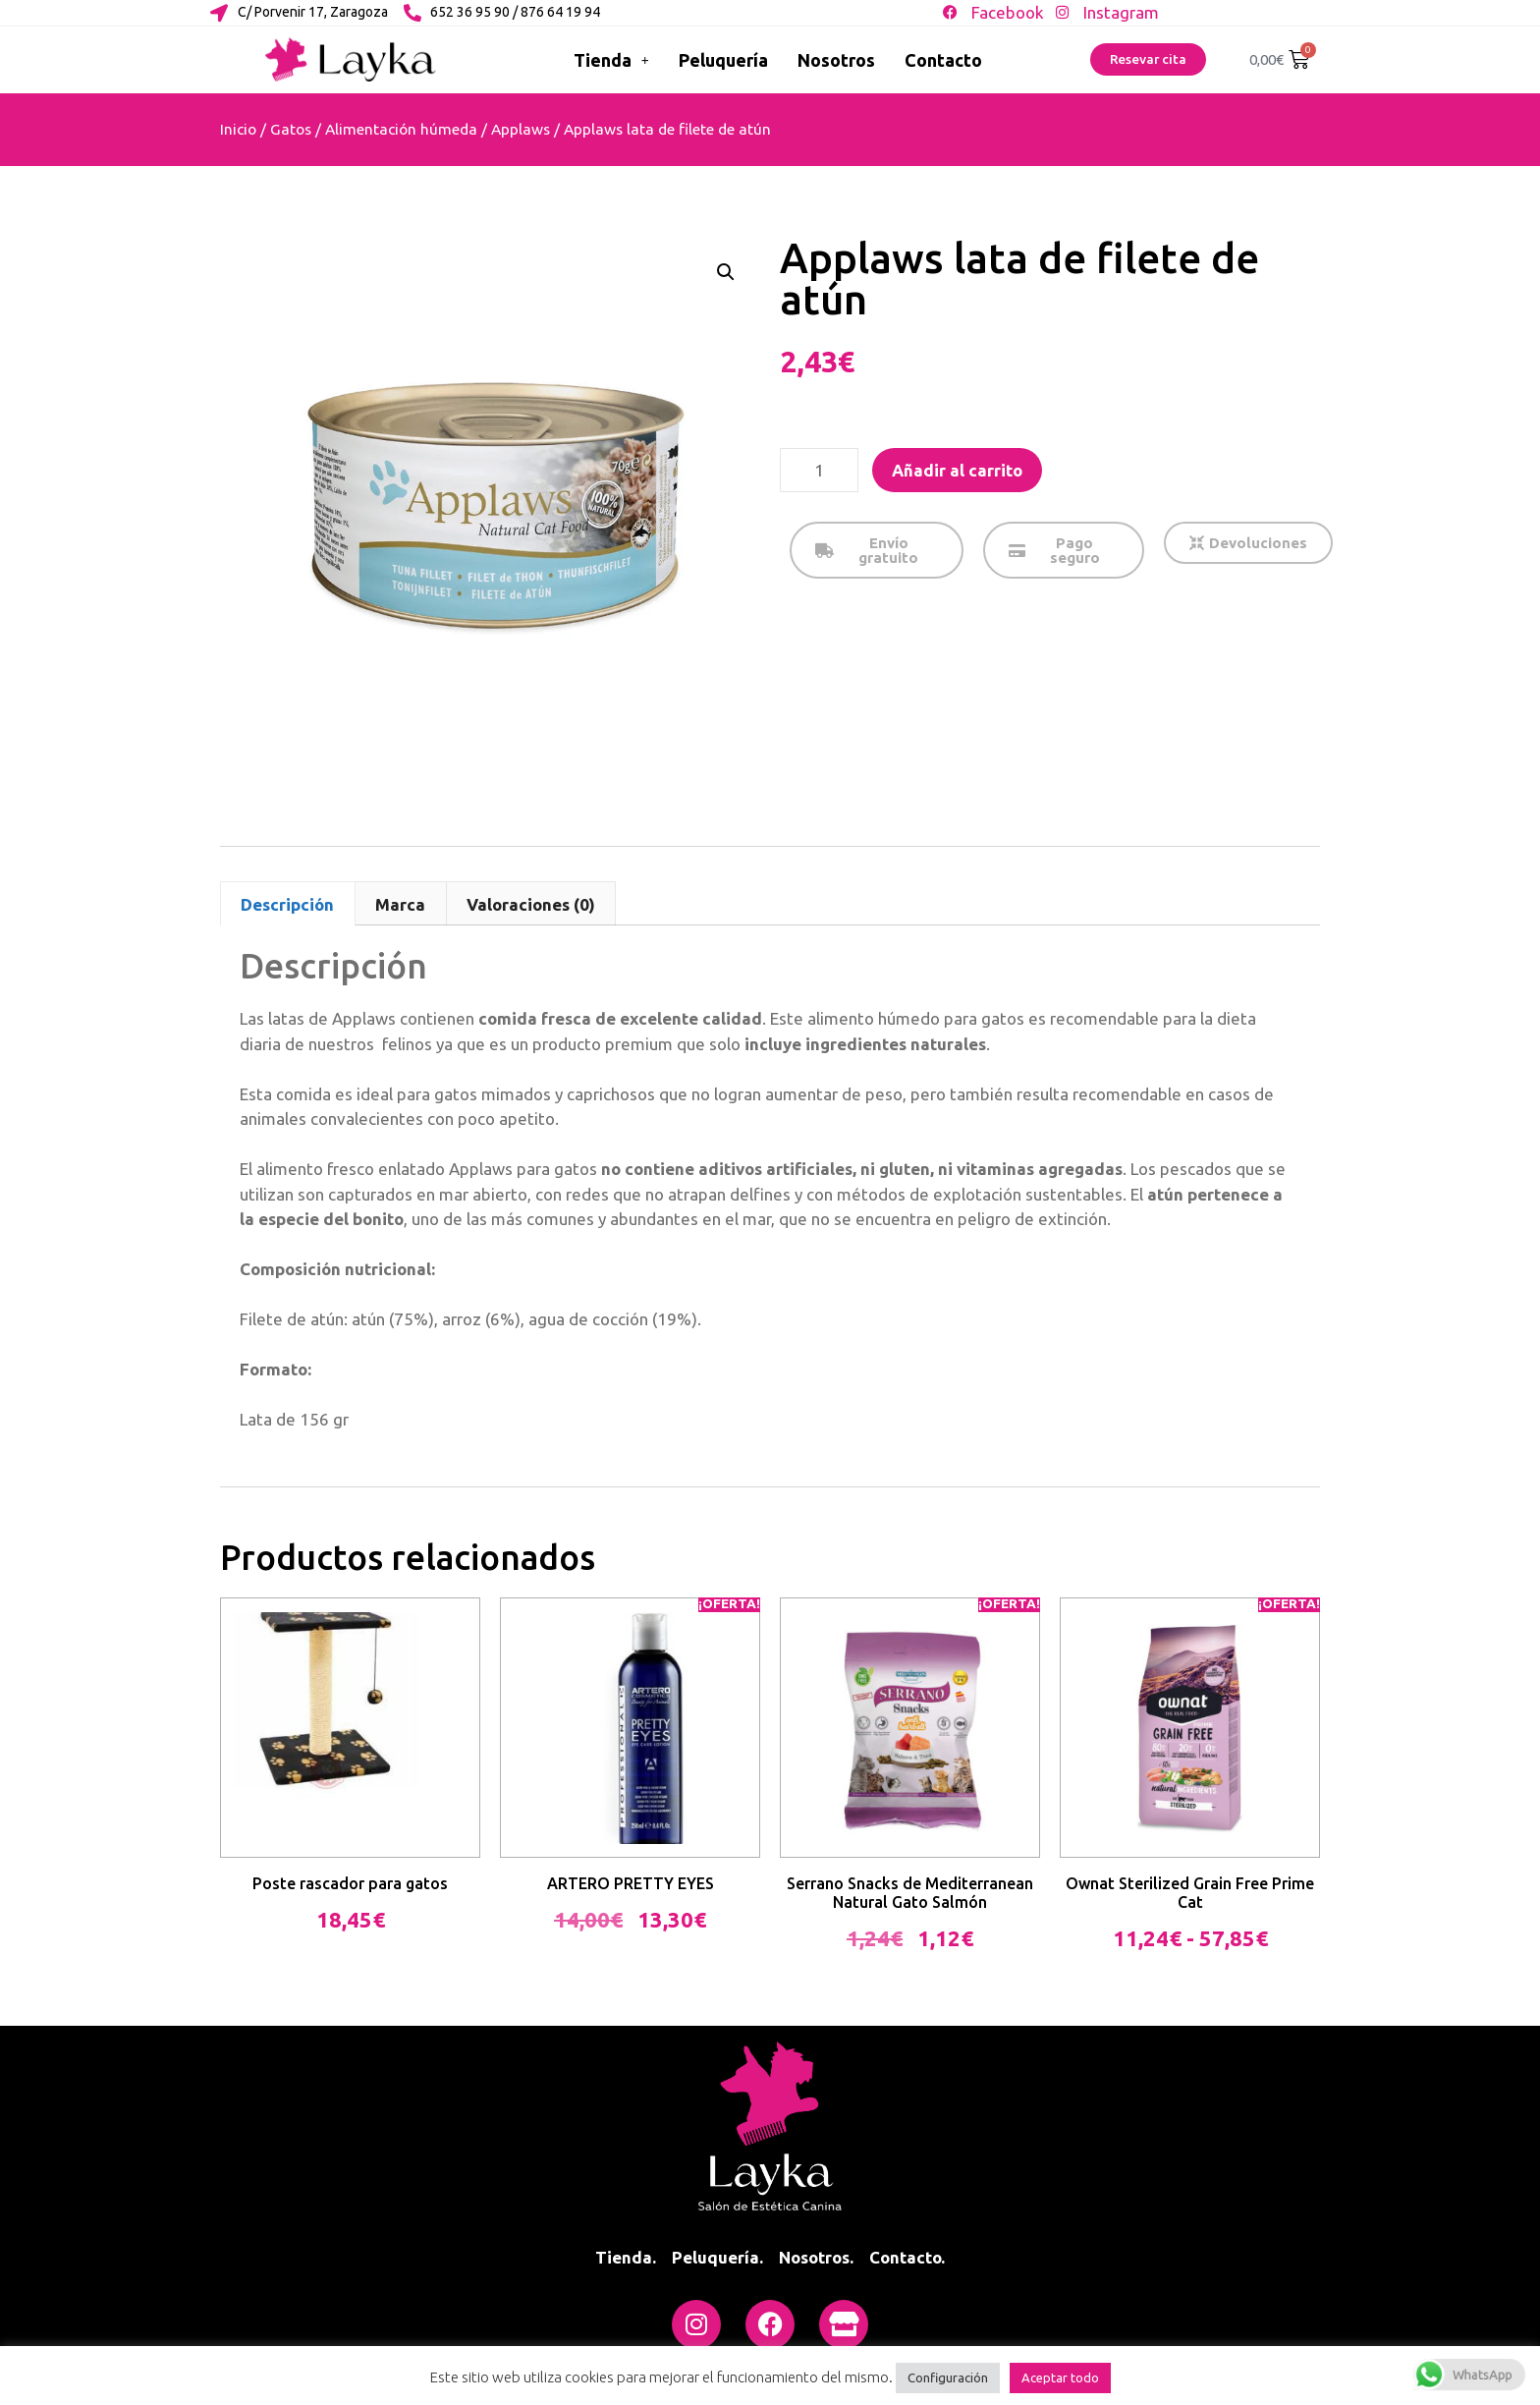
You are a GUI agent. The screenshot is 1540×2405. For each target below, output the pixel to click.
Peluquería (723, 60)
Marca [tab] (400, 904)
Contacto (943, 60)
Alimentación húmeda (401, 129)
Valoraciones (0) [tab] (531, 904)
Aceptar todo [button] (1060, 2377)
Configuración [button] (948, 2377)
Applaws (520, 129)
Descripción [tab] (287, 904)
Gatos (290, 129)
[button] (725, 272)
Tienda (611, 60)
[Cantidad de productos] (819, 470)
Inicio (238, 129)
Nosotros (836, 60)
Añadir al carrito (957, 470)
